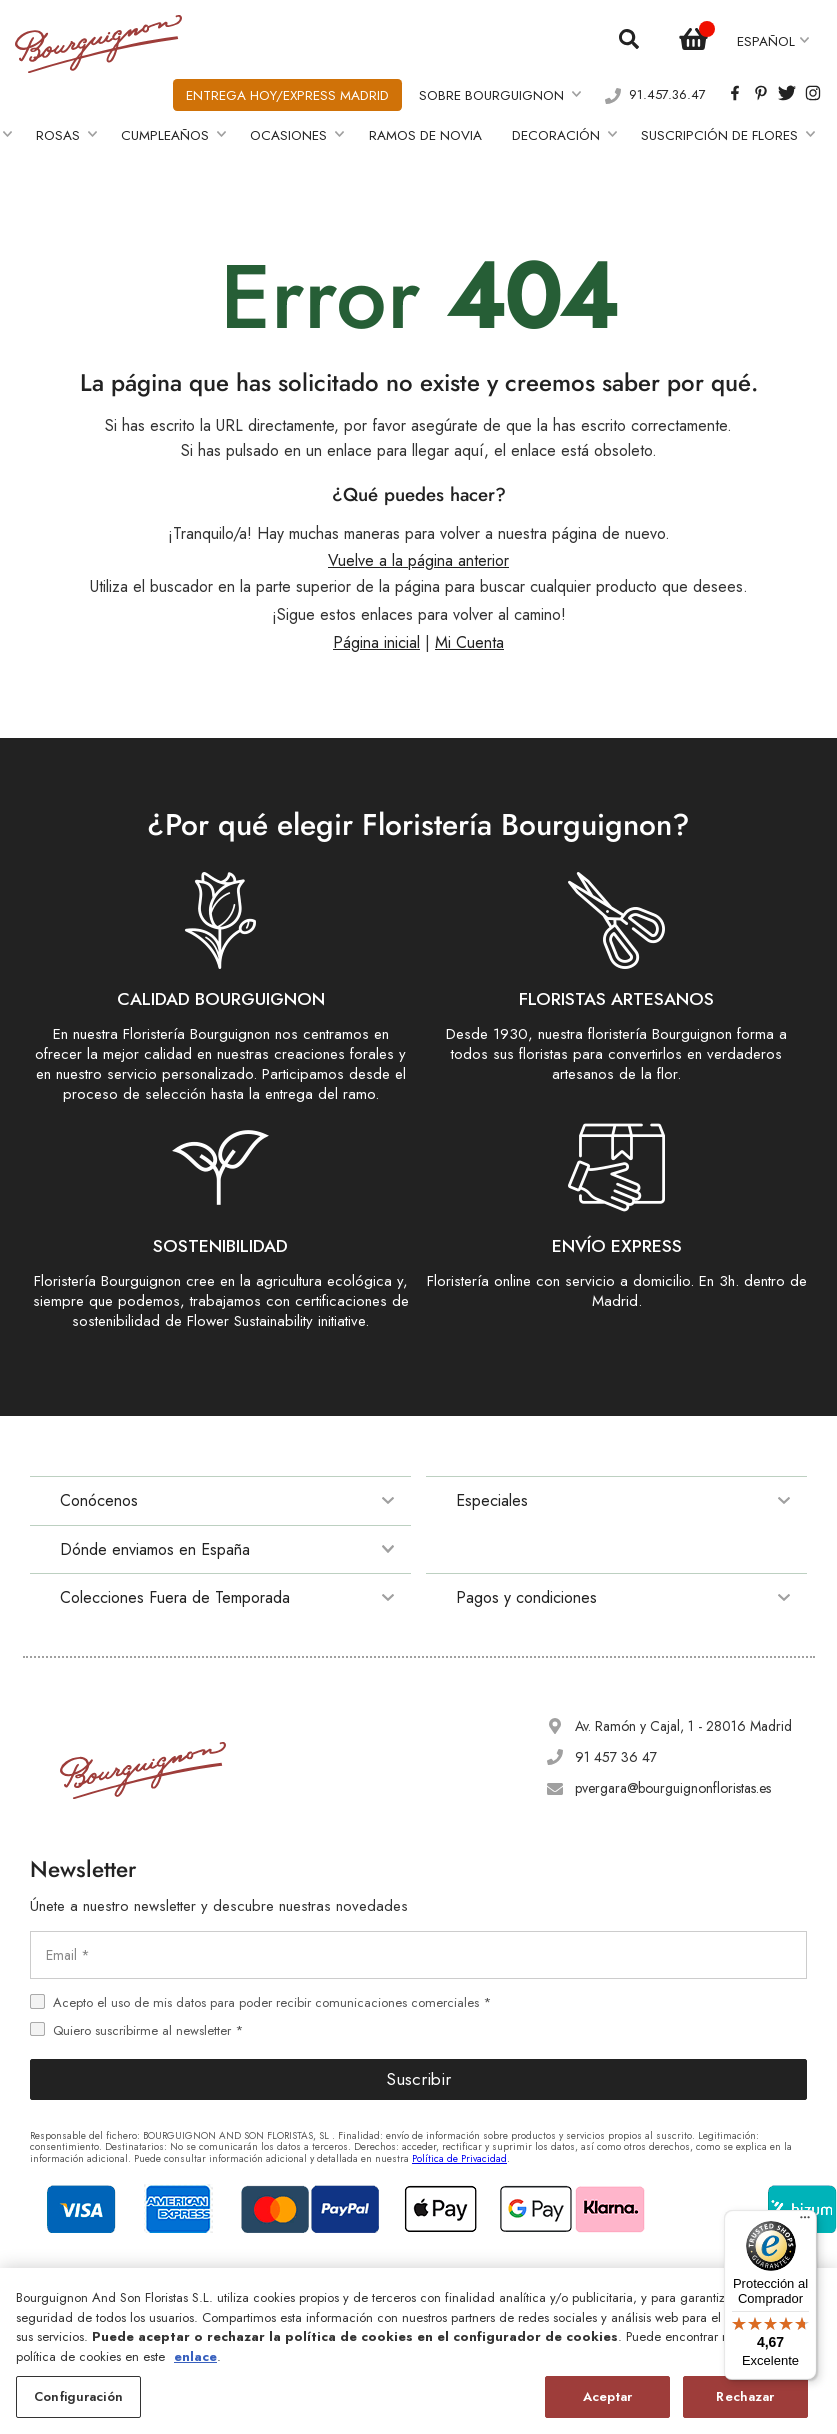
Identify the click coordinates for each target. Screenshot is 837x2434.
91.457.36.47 (667, 90)
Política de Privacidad (459, 2148)
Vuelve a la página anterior (418, 551)
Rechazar (745, 2396)
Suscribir (418, 2070)
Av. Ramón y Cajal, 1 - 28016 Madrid (683, 1717)
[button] (773, 39)
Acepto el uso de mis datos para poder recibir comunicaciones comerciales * (272, 1993)
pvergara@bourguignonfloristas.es (673, 1779)
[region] (418, 2351)
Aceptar (607, 2396)
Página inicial (376, 633)
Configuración (78, 2396)
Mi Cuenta (469, 633)
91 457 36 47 (616, 1748)
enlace (195, 2356)
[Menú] (805, 2222)
